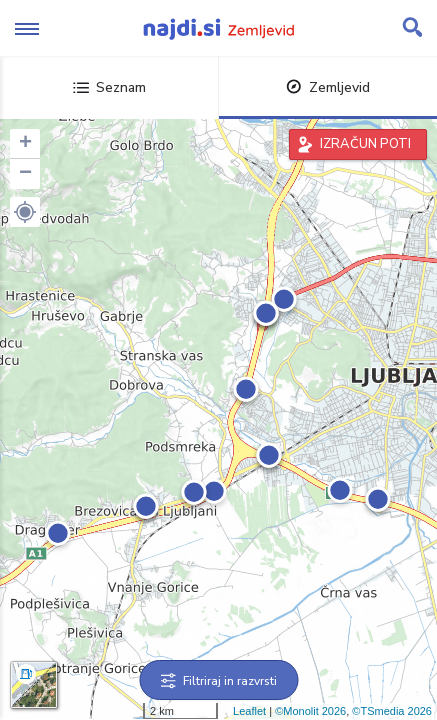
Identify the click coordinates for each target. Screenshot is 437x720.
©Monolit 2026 (310, 711)
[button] (25, 212)
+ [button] (25, 144)
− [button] (25, 174)
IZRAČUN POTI (365, 144)
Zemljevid (328, 87)
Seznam (109, 87)
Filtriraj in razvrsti (218, 681)
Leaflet (249, 711)
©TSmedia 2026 (392, 711)
